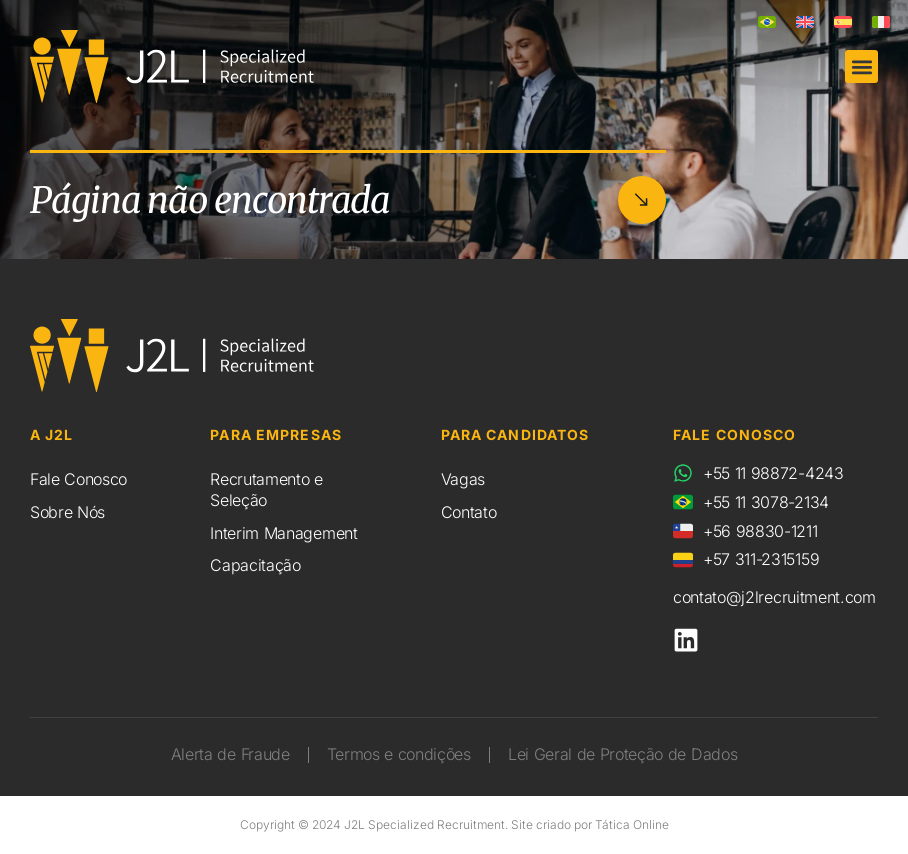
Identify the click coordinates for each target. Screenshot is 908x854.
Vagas (463, 479)
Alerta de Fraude (230, 754)
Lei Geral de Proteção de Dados (622, 754)
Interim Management (283, 533)
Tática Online (632, 824)
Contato (469, 512)
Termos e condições (399, 754)
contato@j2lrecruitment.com (774, 597)
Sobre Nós (67, 512)
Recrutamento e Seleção (266, 489)
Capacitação (255, 565)
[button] (861, 66)
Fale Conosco (78, 479)
